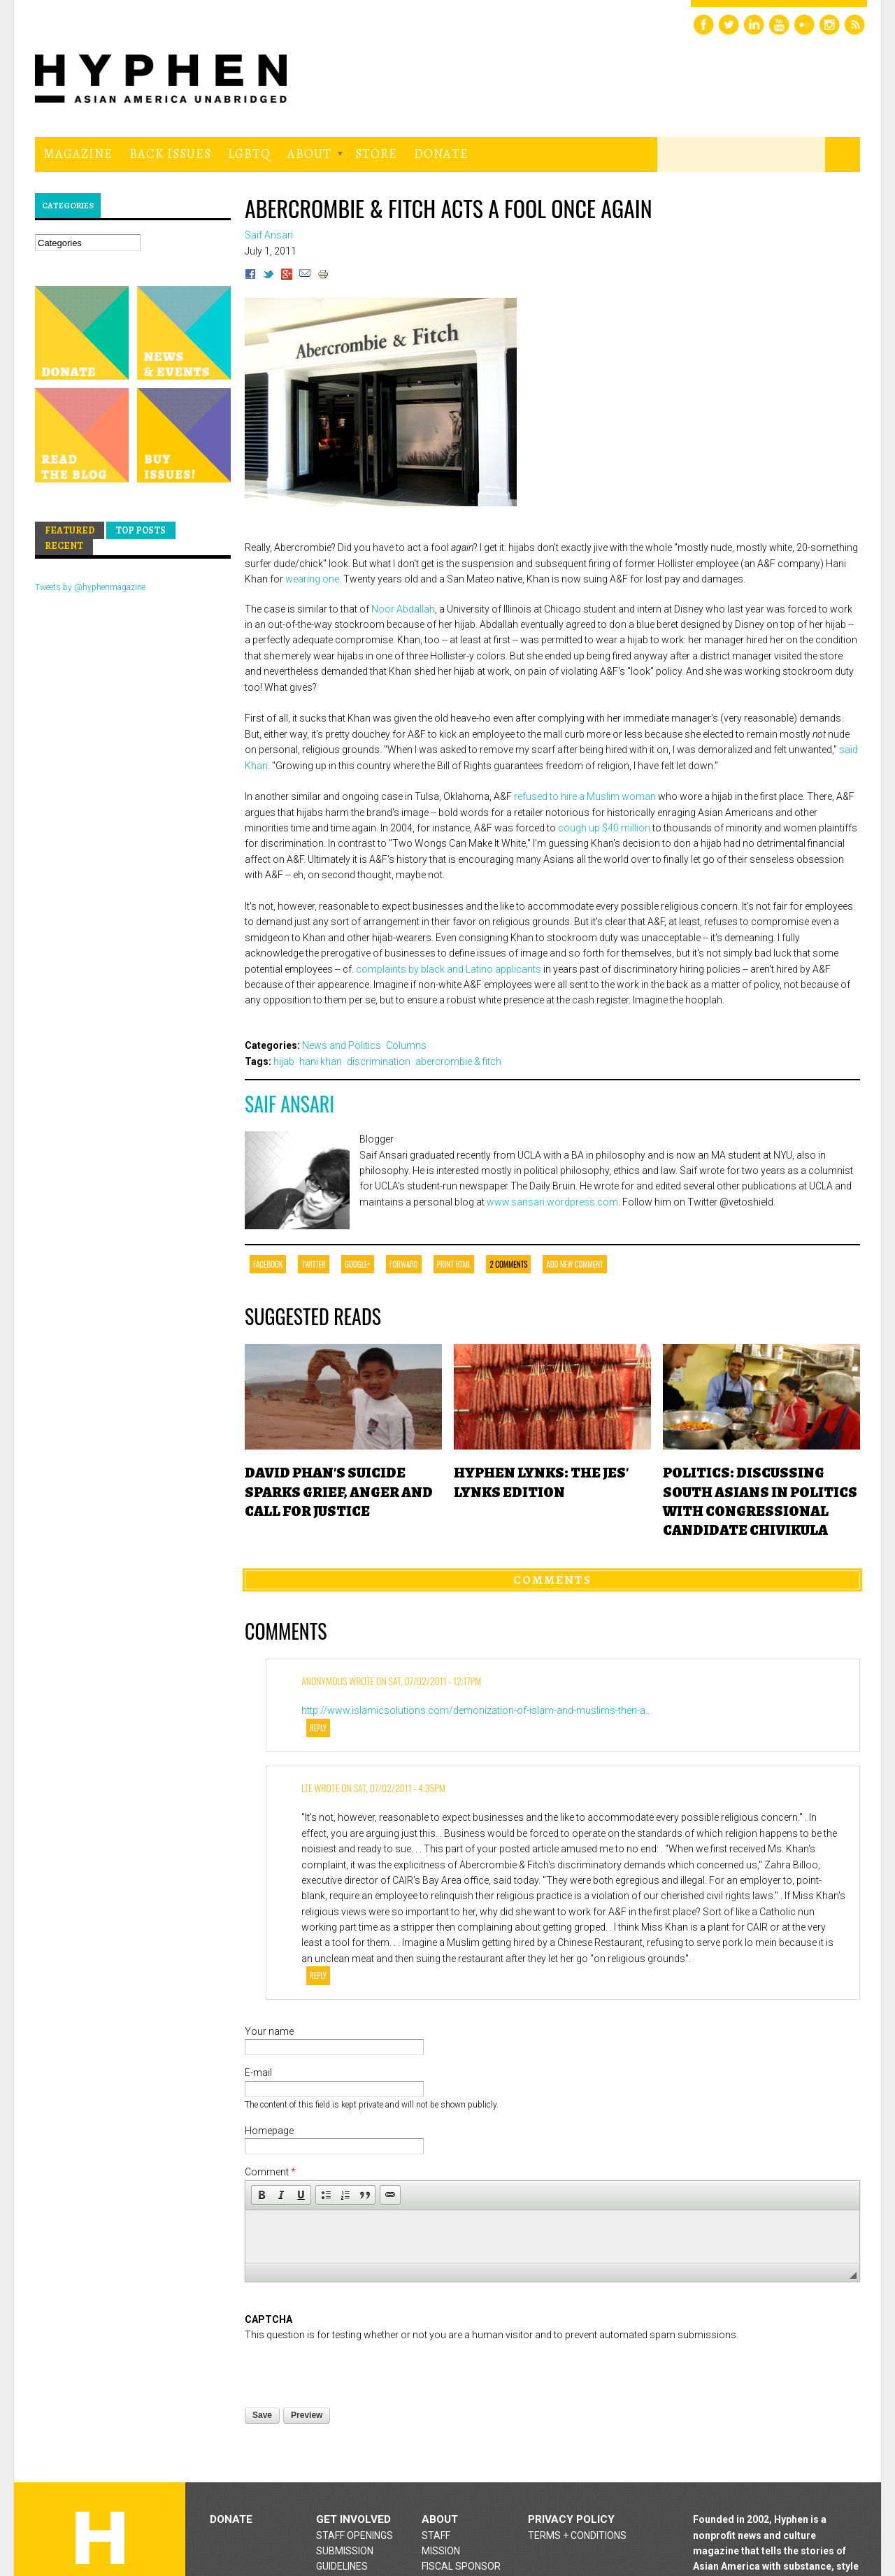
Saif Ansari (289, 1103)
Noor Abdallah (403, 609)
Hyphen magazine (136, 633)
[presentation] (351, 2370)
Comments (552, 1579)
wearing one (312, 579)
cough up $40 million (604, 827)
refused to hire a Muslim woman (585, 796)
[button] (261, 2195)
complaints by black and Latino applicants (448, 969)
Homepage (269, 2130)
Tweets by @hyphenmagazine (90, 587)
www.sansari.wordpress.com (552, 1202)
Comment (270, 2171)
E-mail (258, 2072)
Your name (269, 2031)
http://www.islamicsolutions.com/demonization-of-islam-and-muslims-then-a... (476, 1710)
